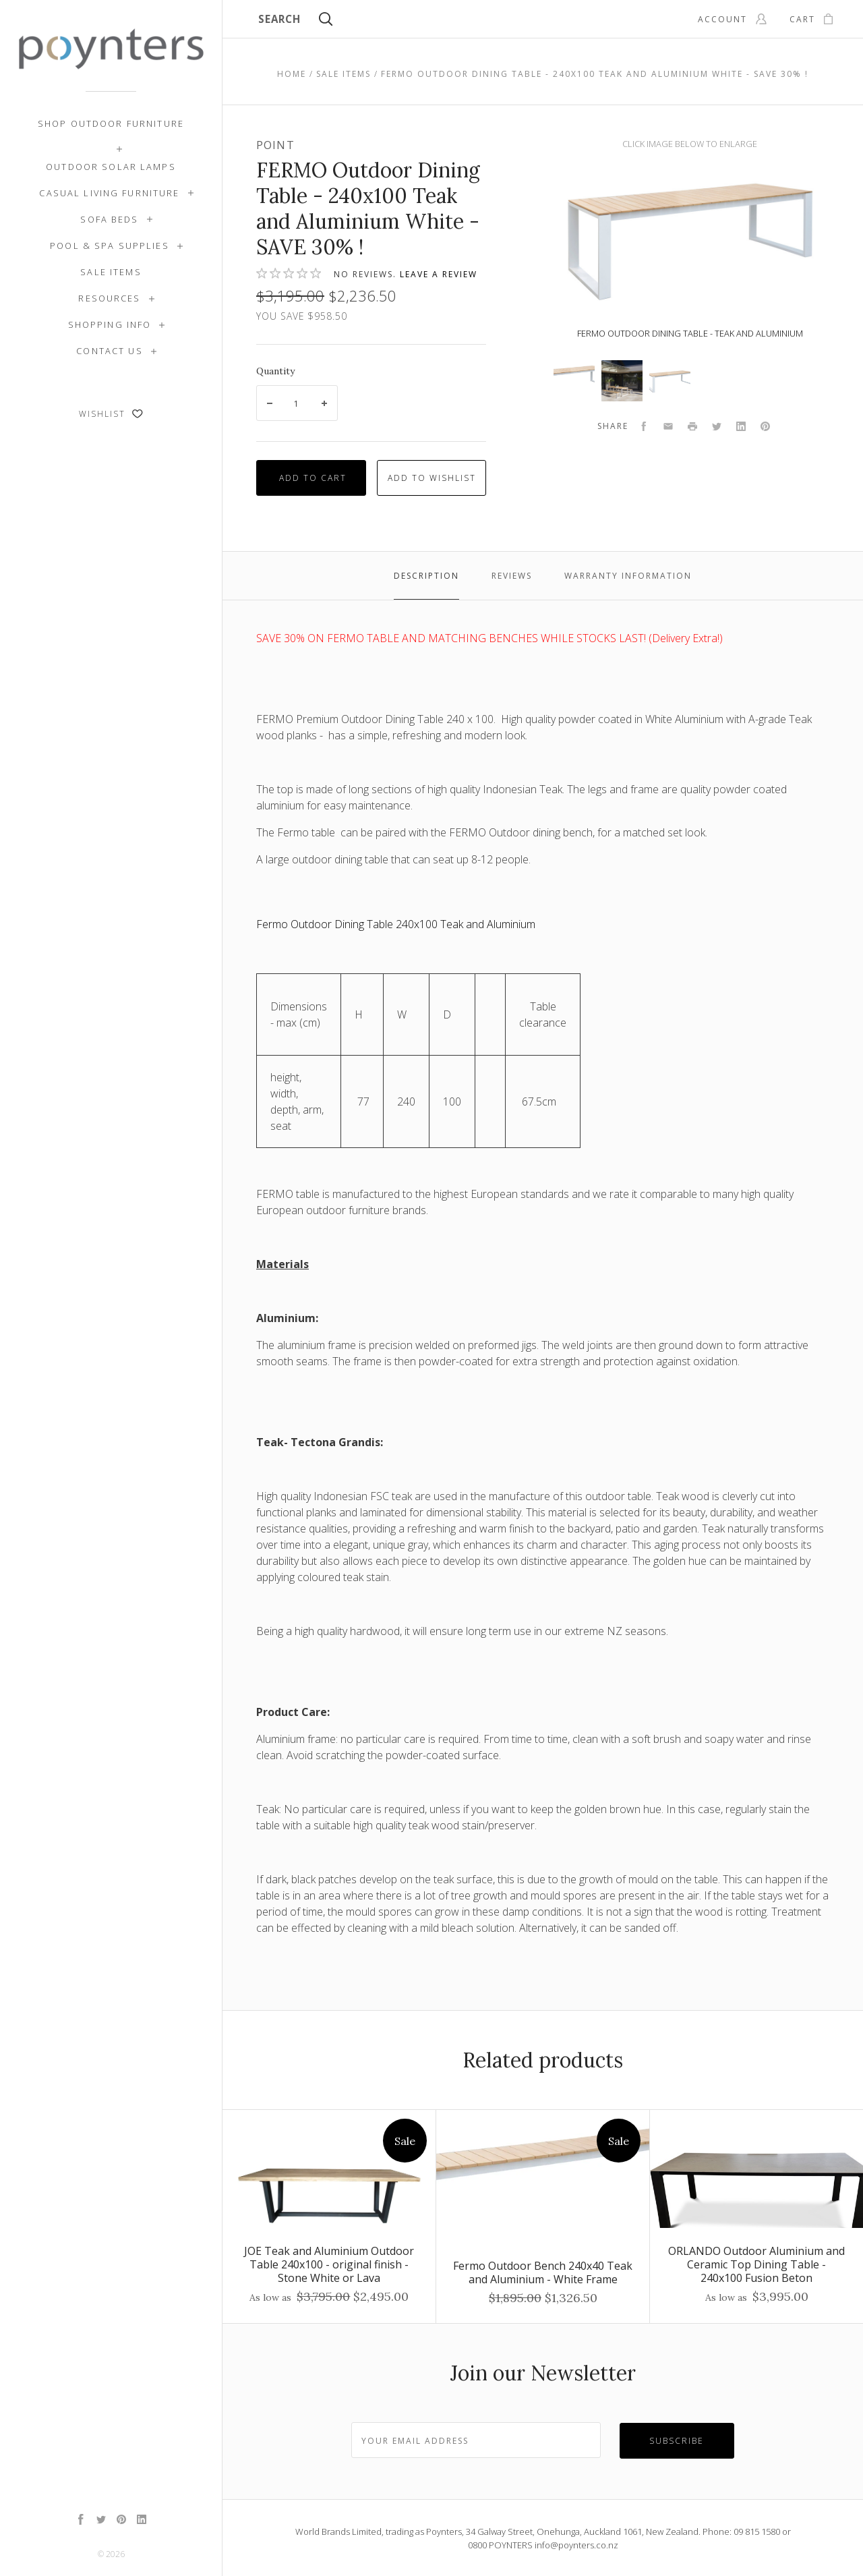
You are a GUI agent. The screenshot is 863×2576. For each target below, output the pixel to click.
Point (275, 145)
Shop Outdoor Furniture (111, 123)
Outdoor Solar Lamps (111, 167)
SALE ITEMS (110, 272)
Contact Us (109, 351)
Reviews (512, 575)
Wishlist (111, 414)
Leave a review (438, 274)
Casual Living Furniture (109, 193)
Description (426, 575)
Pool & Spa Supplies (109, 245)
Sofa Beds (109, 219)
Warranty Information (628, 575)
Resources (109, 298)
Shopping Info (110, 324)
